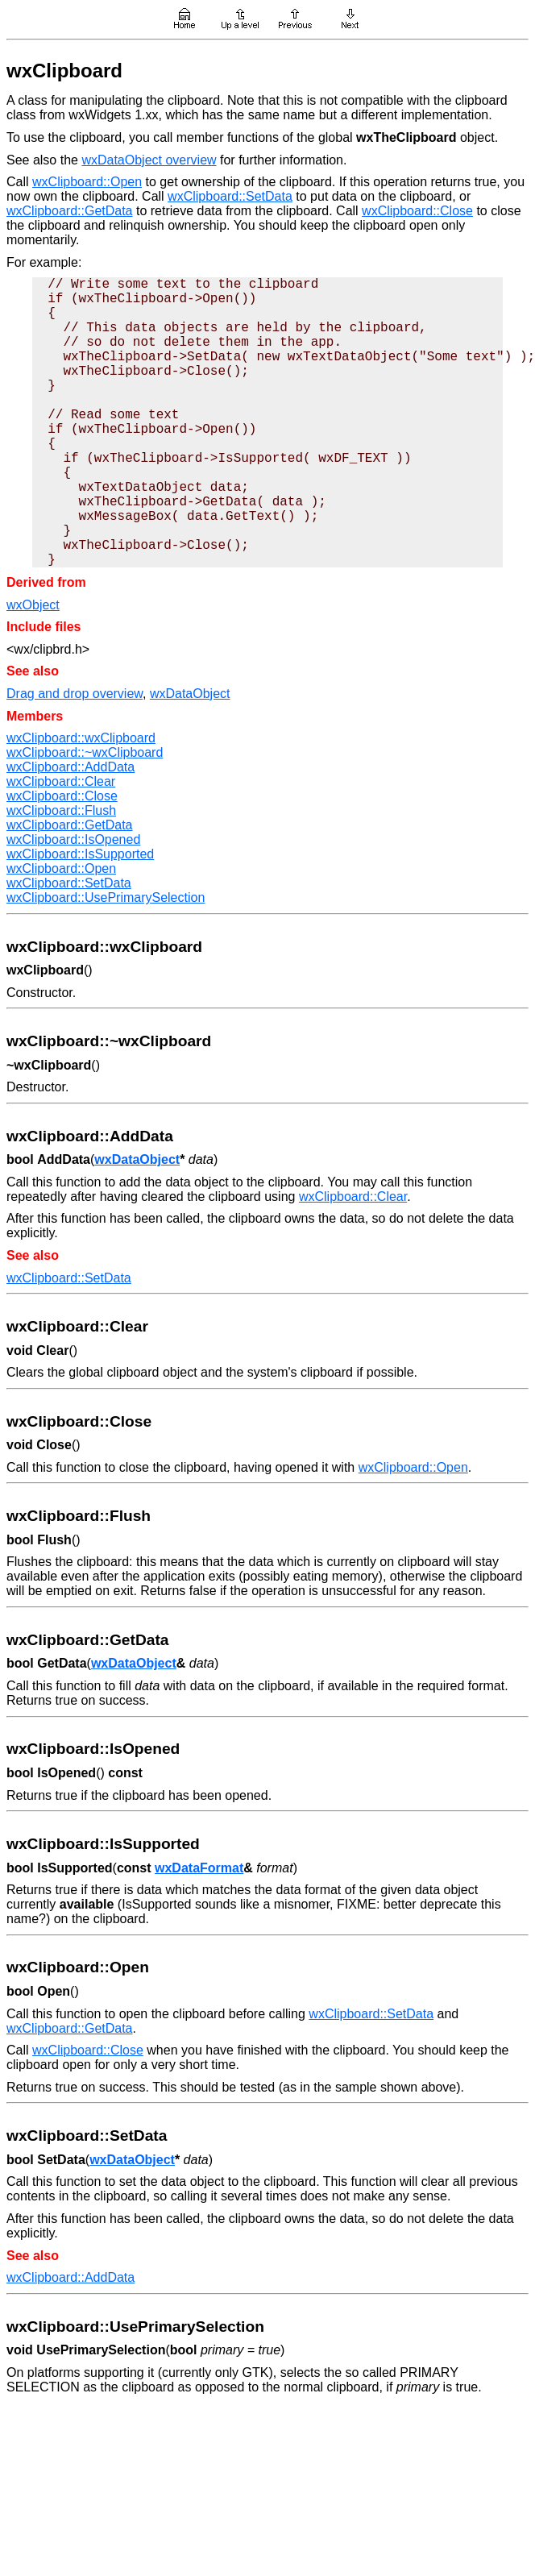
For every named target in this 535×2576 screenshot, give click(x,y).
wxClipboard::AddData (70, 767)
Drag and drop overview (74, 693)
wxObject (33, 605)
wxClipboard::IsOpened (73, 839)
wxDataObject (190, 693)
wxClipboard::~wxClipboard (84, 752)
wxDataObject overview (148, 160)
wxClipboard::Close (417, 211)
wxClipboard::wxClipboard (81, 738)
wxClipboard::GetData (69, 211)
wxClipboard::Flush (61, 810)
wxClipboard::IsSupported (80, 854)
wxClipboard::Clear (60, 781)
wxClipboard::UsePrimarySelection (105, 897)
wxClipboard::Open (87, 182)
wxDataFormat (199, 1868)
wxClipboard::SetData (230, 196)
